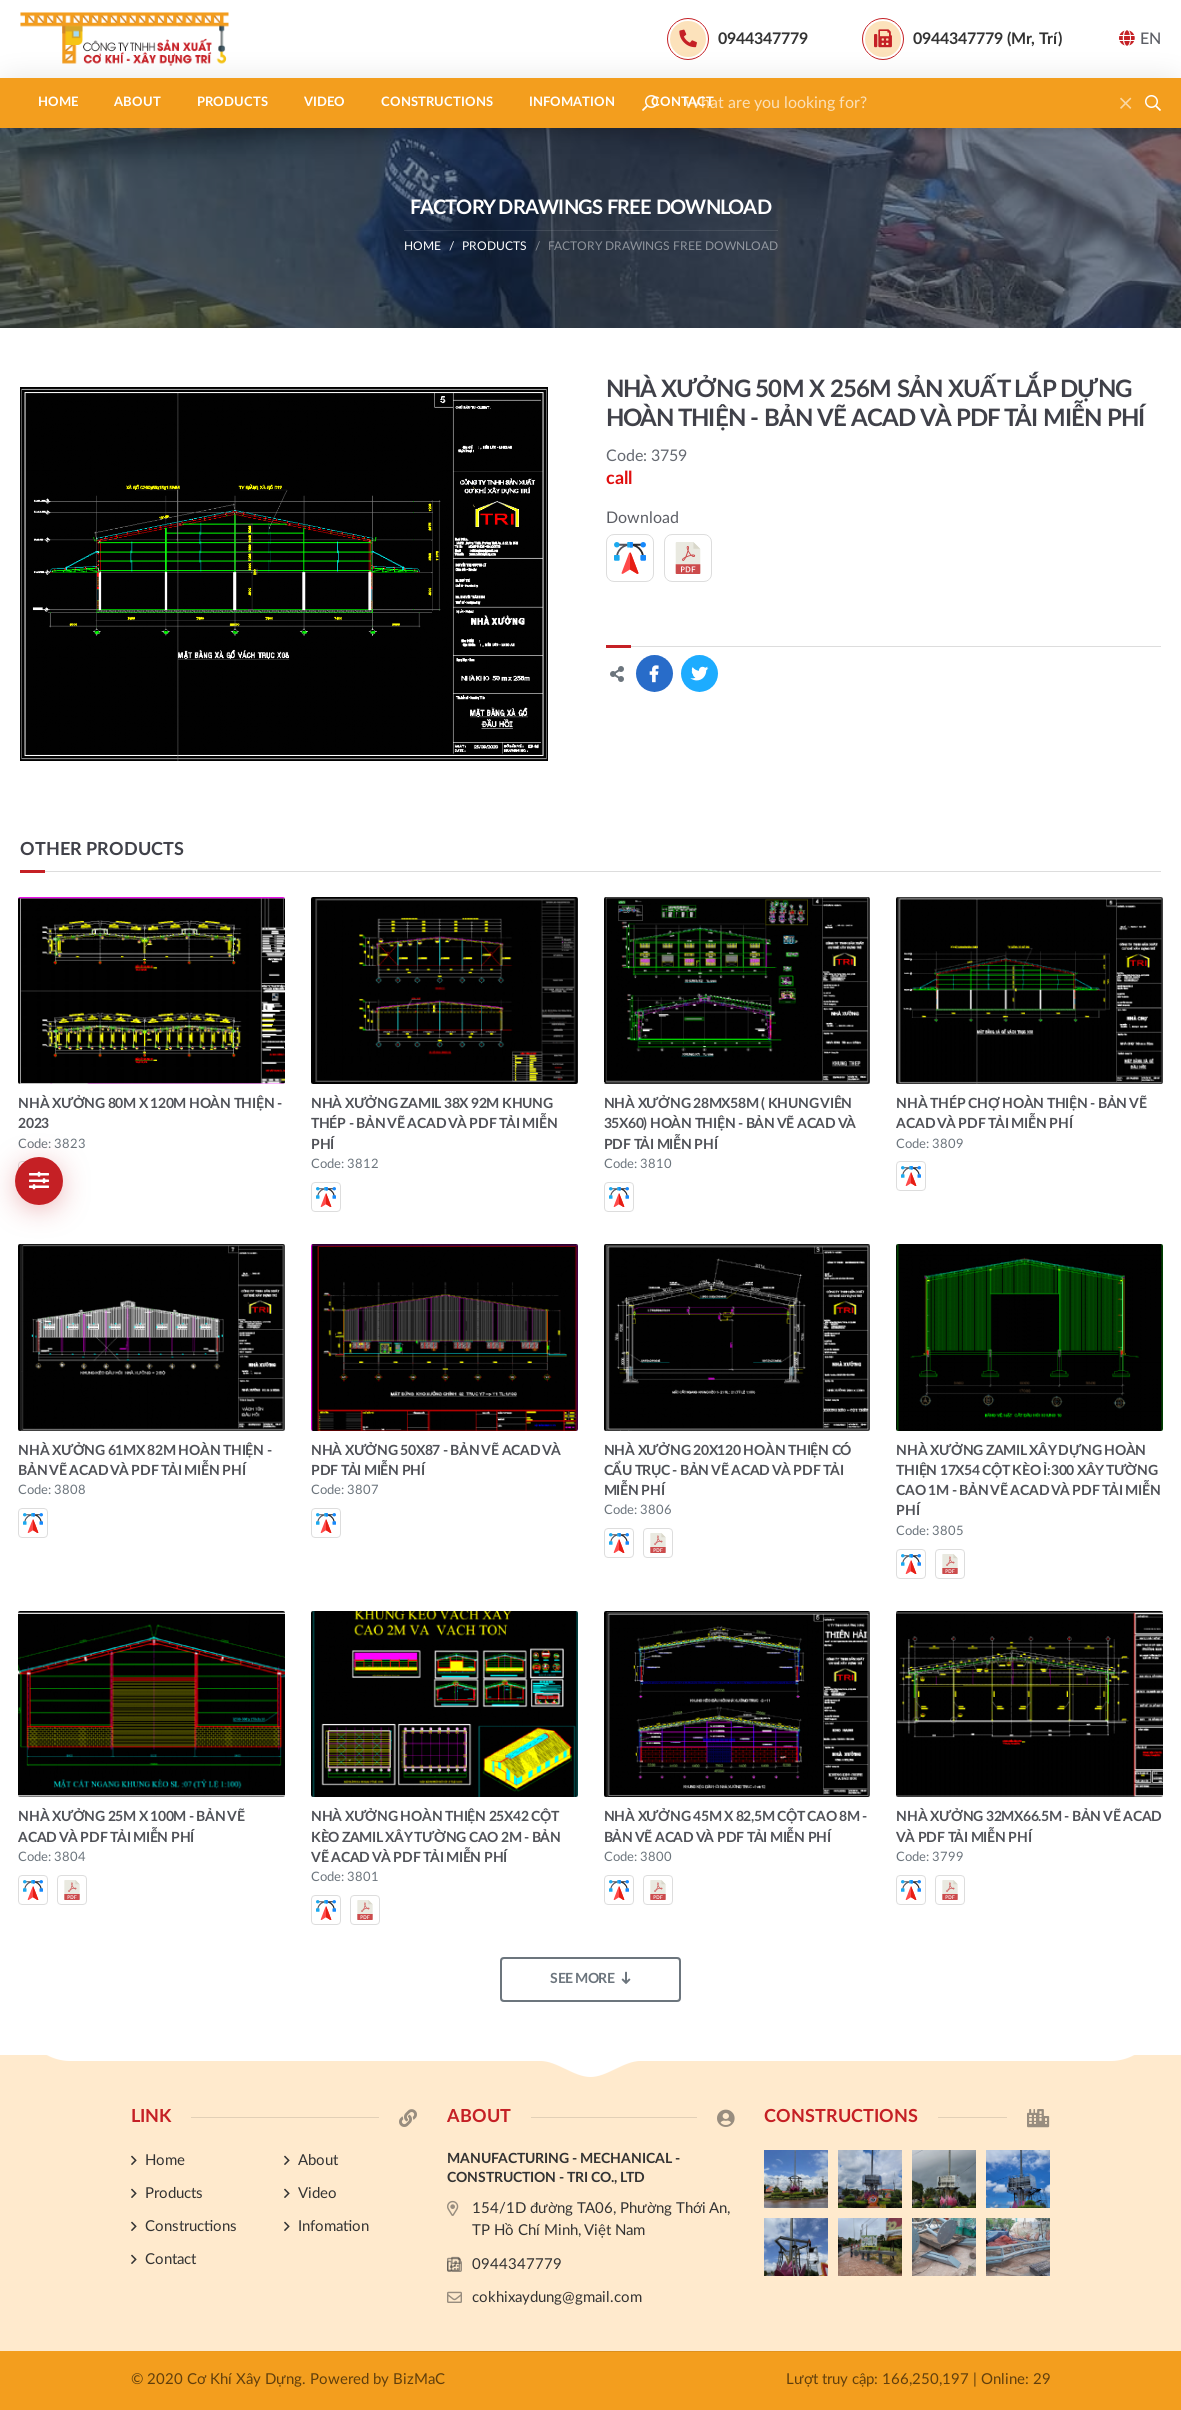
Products (232, 102)
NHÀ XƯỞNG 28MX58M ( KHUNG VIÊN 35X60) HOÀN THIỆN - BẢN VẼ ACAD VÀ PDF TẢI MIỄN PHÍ (730, 1124)
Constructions (437, 102)
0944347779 (517, 2264)
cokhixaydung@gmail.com (557, 2297)
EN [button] (1140, 38)
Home (58, 102)
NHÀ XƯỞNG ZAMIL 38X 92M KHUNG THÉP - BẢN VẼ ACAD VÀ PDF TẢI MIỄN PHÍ (434, 1124)
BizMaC (419, 2379)
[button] (1153, 103)
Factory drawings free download (663, 246)
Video (324, 102)
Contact (682, 102)
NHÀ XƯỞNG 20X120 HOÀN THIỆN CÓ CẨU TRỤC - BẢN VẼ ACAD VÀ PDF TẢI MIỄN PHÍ (728, 1471)
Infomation (572, 102)
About (137, 102)
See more (590, 1978)
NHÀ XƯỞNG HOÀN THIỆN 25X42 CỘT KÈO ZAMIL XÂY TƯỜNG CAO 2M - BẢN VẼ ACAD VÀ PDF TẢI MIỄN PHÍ (436, 1837)
